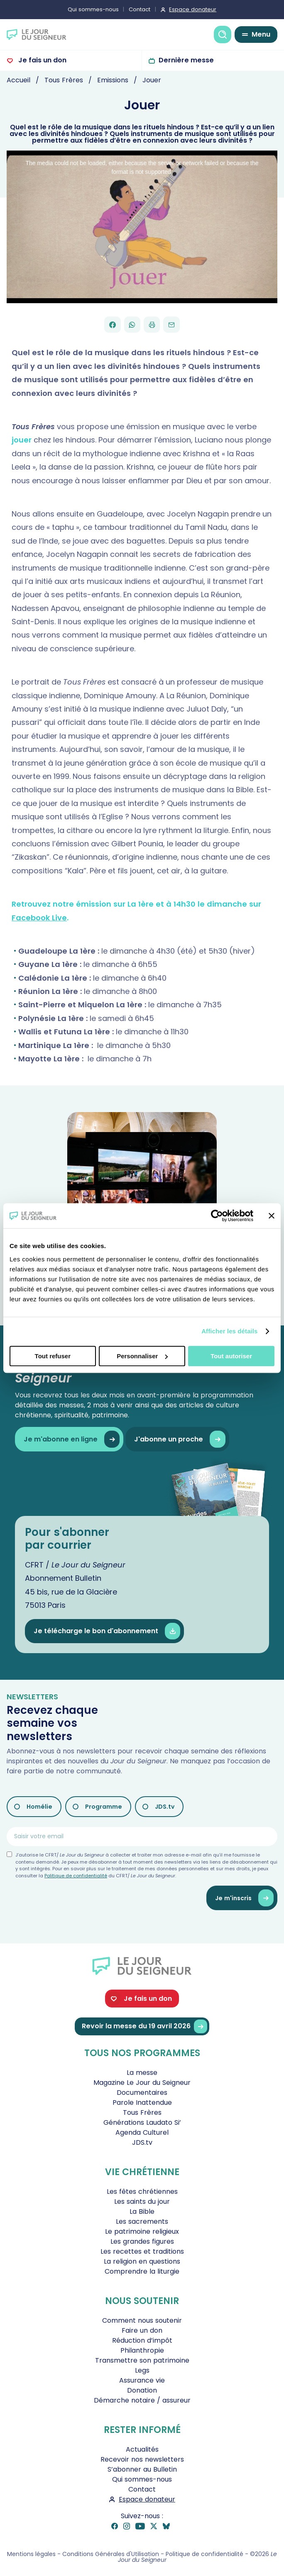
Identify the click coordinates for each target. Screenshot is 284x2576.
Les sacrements (142, 2221)
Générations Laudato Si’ (142, 2122)
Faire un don (142, 2330)
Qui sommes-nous (93, 9)
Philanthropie (142, 2350)
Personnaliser (142, 1356)
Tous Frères (142, 2112)
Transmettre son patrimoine (142, 2360)
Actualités (142, 2449)
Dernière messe (186, 60)
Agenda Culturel (142, 2132)
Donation (142, 2390)
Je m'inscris (244, 1897)
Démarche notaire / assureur (142, 2400)
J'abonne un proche (179, 1439)
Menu (261, 34)
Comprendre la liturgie (142, 2271)
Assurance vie (142, 2380)
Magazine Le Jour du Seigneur (142, 2082)
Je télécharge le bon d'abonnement (107, 1631)
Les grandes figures (142, 2241)
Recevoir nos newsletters (142, 2459)
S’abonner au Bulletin (142, 2469)
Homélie (39, 1806)
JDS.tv (164, 1806)
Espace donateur (192, 9)
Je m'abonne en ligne (72, 1439)
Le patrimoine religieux (142, 2231)
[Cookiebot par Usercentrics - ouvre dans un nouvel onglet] (217, 1215)
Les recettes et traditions (142, 2251)
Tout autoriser (231, 1356)
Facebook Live (39, 917)
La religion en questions (142, 2261)
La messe (142, 2072)
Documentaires (142, 2092)
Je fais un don (41, 60)
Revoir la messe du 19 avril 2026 (144, 2026)
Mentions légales (31, 2554)
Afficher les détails (229, 1331)
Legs (142, 2370)
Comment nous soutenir (142, 2320)
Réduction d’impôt (142, 2340)
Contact (139, 9)
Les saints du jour (142, 2201)
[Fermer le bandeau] (271, 1216)
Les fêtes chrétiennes (142, 2191)
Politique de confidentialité (75, 1875)
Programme (103, 1806)
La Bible (142, 2211)
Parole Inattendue (142, 2102)
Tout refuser (53, 1356)
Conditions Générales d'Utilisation (110, 2554)
